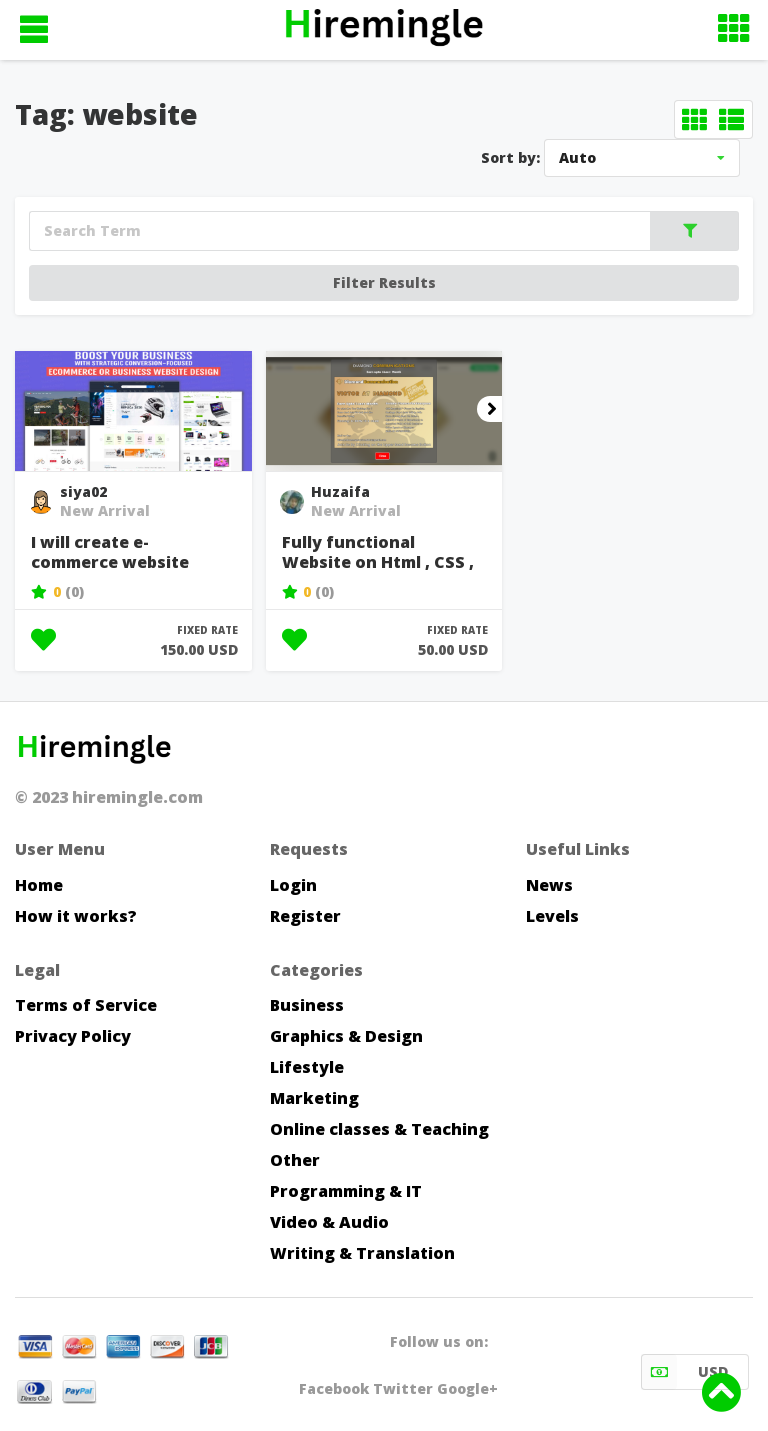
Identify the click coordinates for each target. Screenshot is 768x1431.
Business (307, 1005)
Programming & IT (346, 1191)
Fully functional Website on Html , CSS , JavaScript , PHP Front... (380, 553)
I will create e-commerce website (110, 552)
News (549, 885)
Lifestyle (307, 1067)
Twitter (403, 1388)
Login (293, 885)
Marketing (314, 1098)
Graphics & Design (346, 1036)
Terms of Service (86, 1005)
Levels (552, 916)
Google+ (467, 1388)
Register (305, 916)
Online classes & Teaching (379, 1129)
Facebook (334, 1388)
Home (39, 885)
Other (295, 1160)
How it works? (76, 916)
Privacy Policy (73, 1036)
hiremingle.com (137, 797)
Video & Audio (329, 1222)
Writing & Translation (362, 1253)
